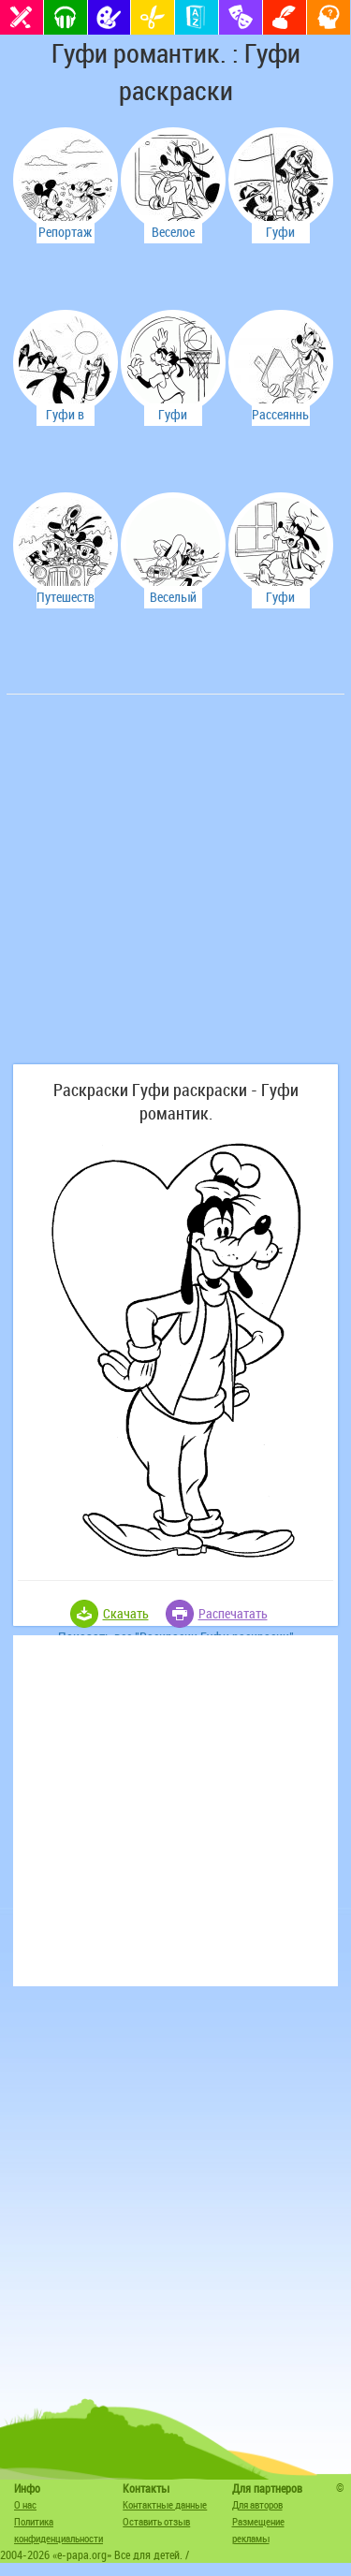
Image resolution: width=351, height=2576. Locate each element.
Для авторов (257, 2504)
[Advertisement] (175, 888)
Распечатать (233, 1613)
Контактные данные (165, 2504)
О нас (25, 2504)
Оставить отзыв (156, 2521)
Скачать (126, 1613)
